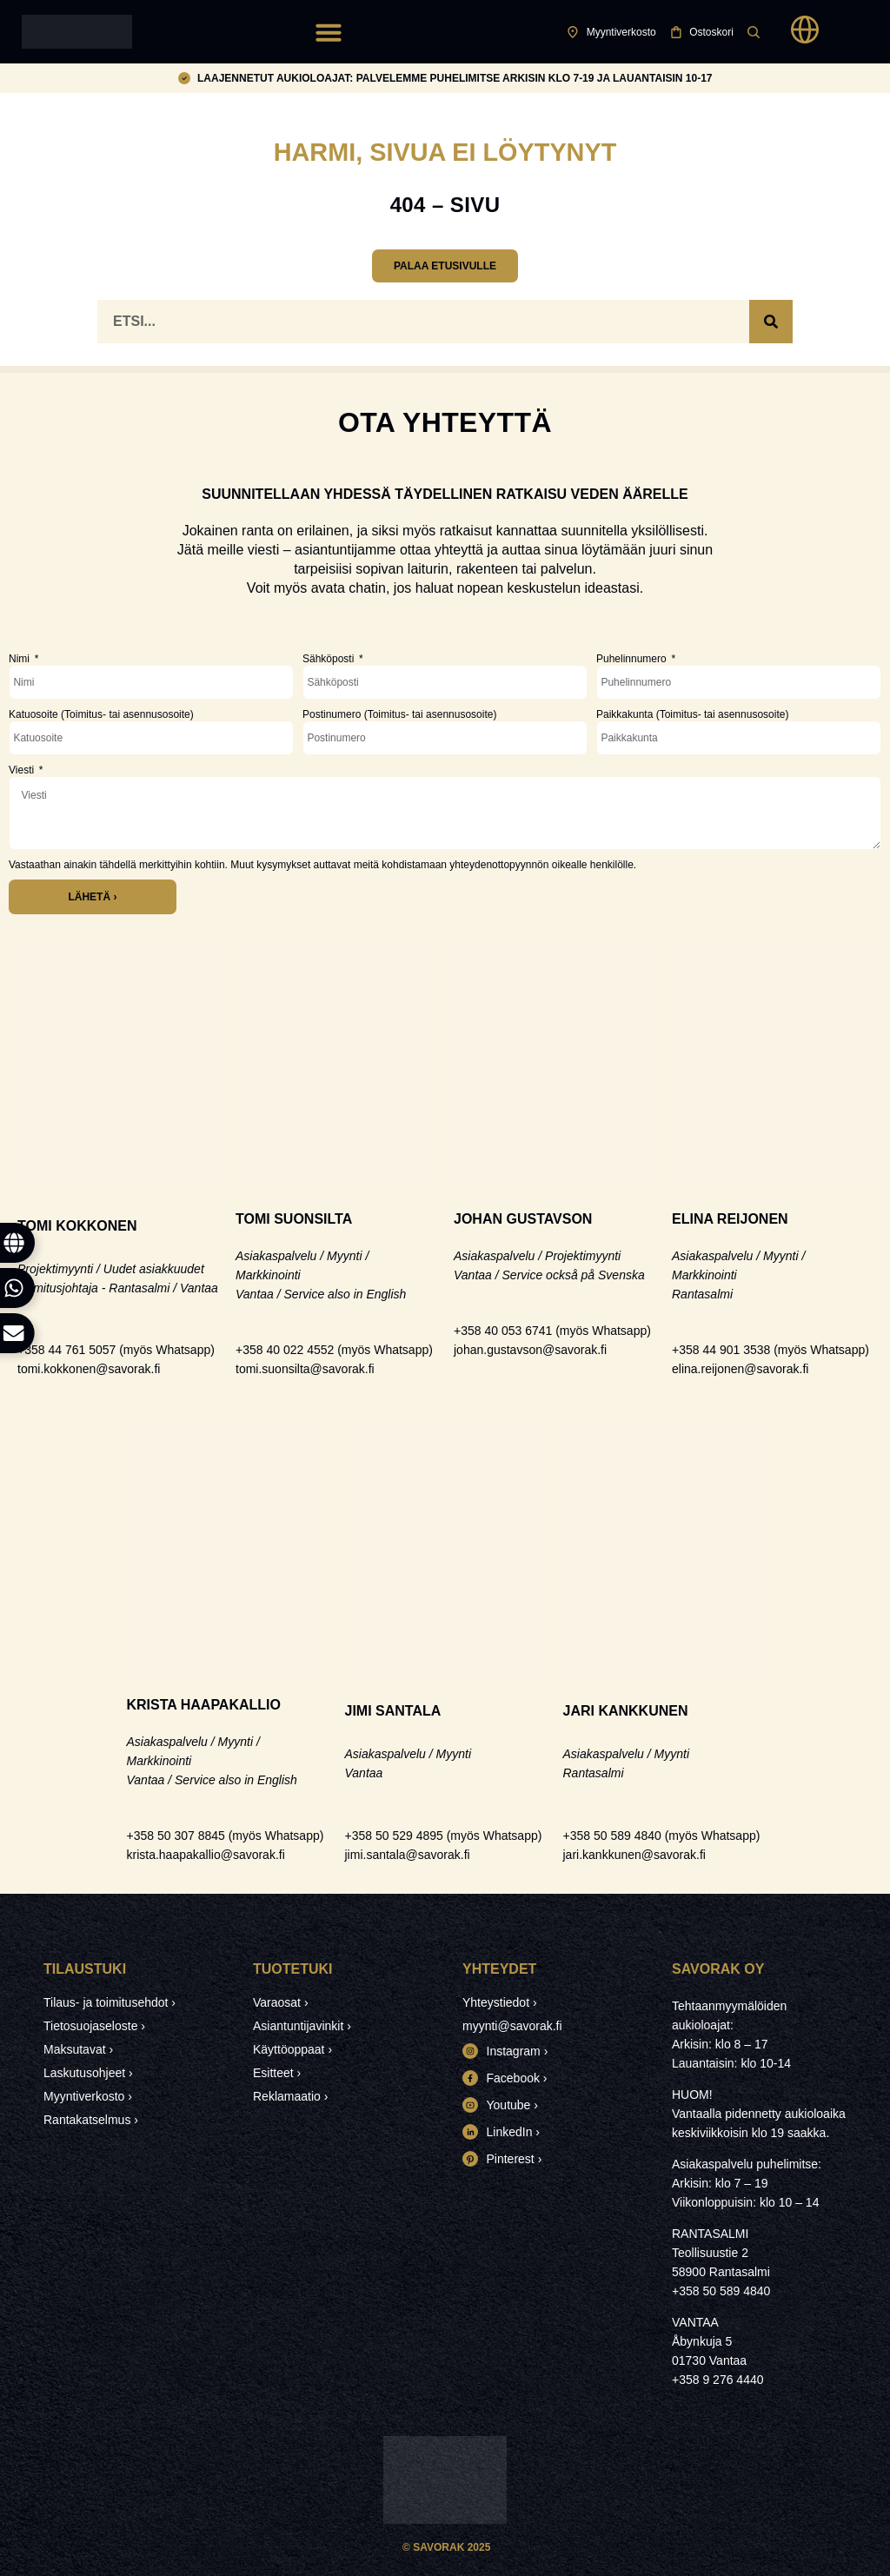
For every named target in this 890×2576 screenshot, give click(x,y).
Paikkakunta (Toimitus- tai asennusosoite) (692, 714)
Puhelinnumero (632, 659)
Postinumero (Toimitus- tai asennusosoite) (399, 714)
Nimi (20, 659)
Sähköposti (329, 659)
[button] (328, 32)
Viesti (23, 770)
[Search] (771, 321)
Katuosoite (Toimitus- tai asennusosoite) (101, 714)
